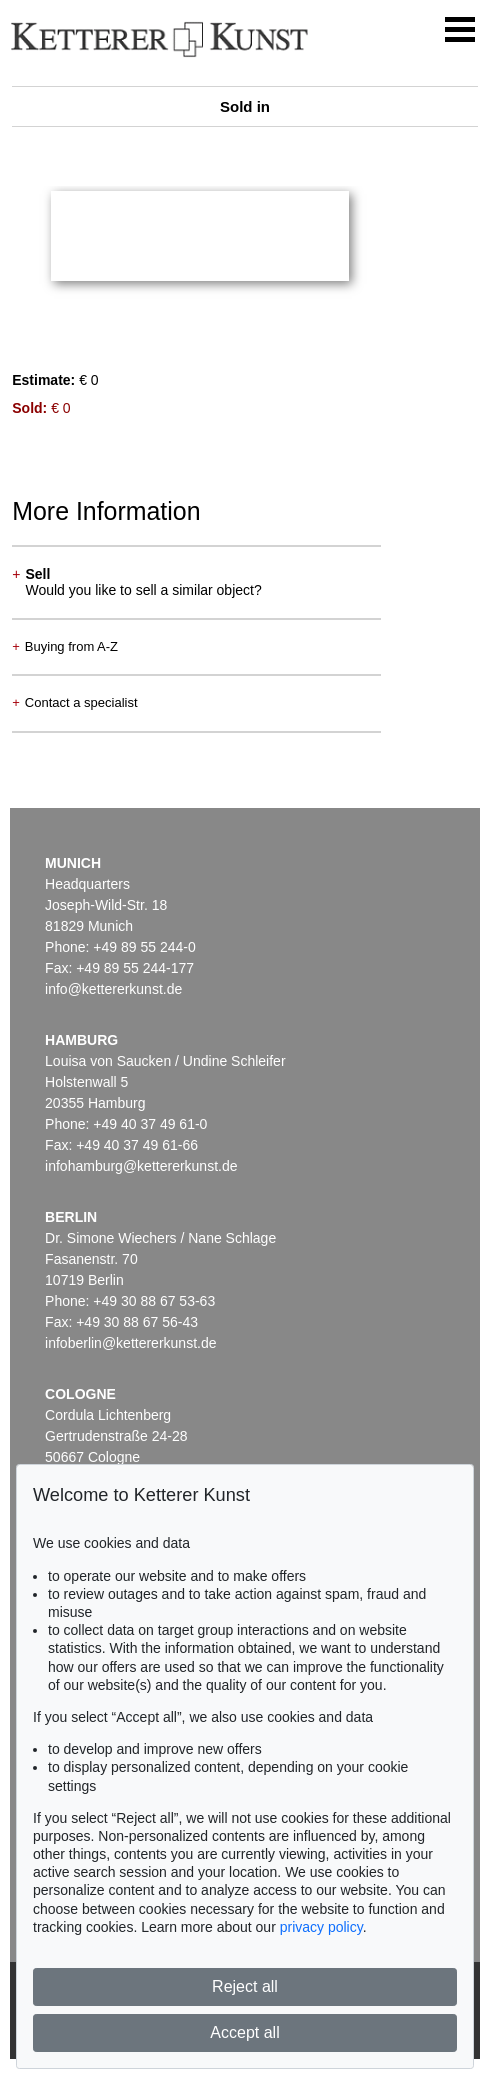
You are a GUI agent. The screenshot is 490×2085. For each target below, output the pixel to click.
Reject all (245, 1986)
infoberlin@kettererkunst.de (130, 1343)
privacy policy (321, 1927)
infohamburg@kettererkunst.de (141, 1166)
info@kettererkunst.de (113, 989)
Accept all (244, 2032)
